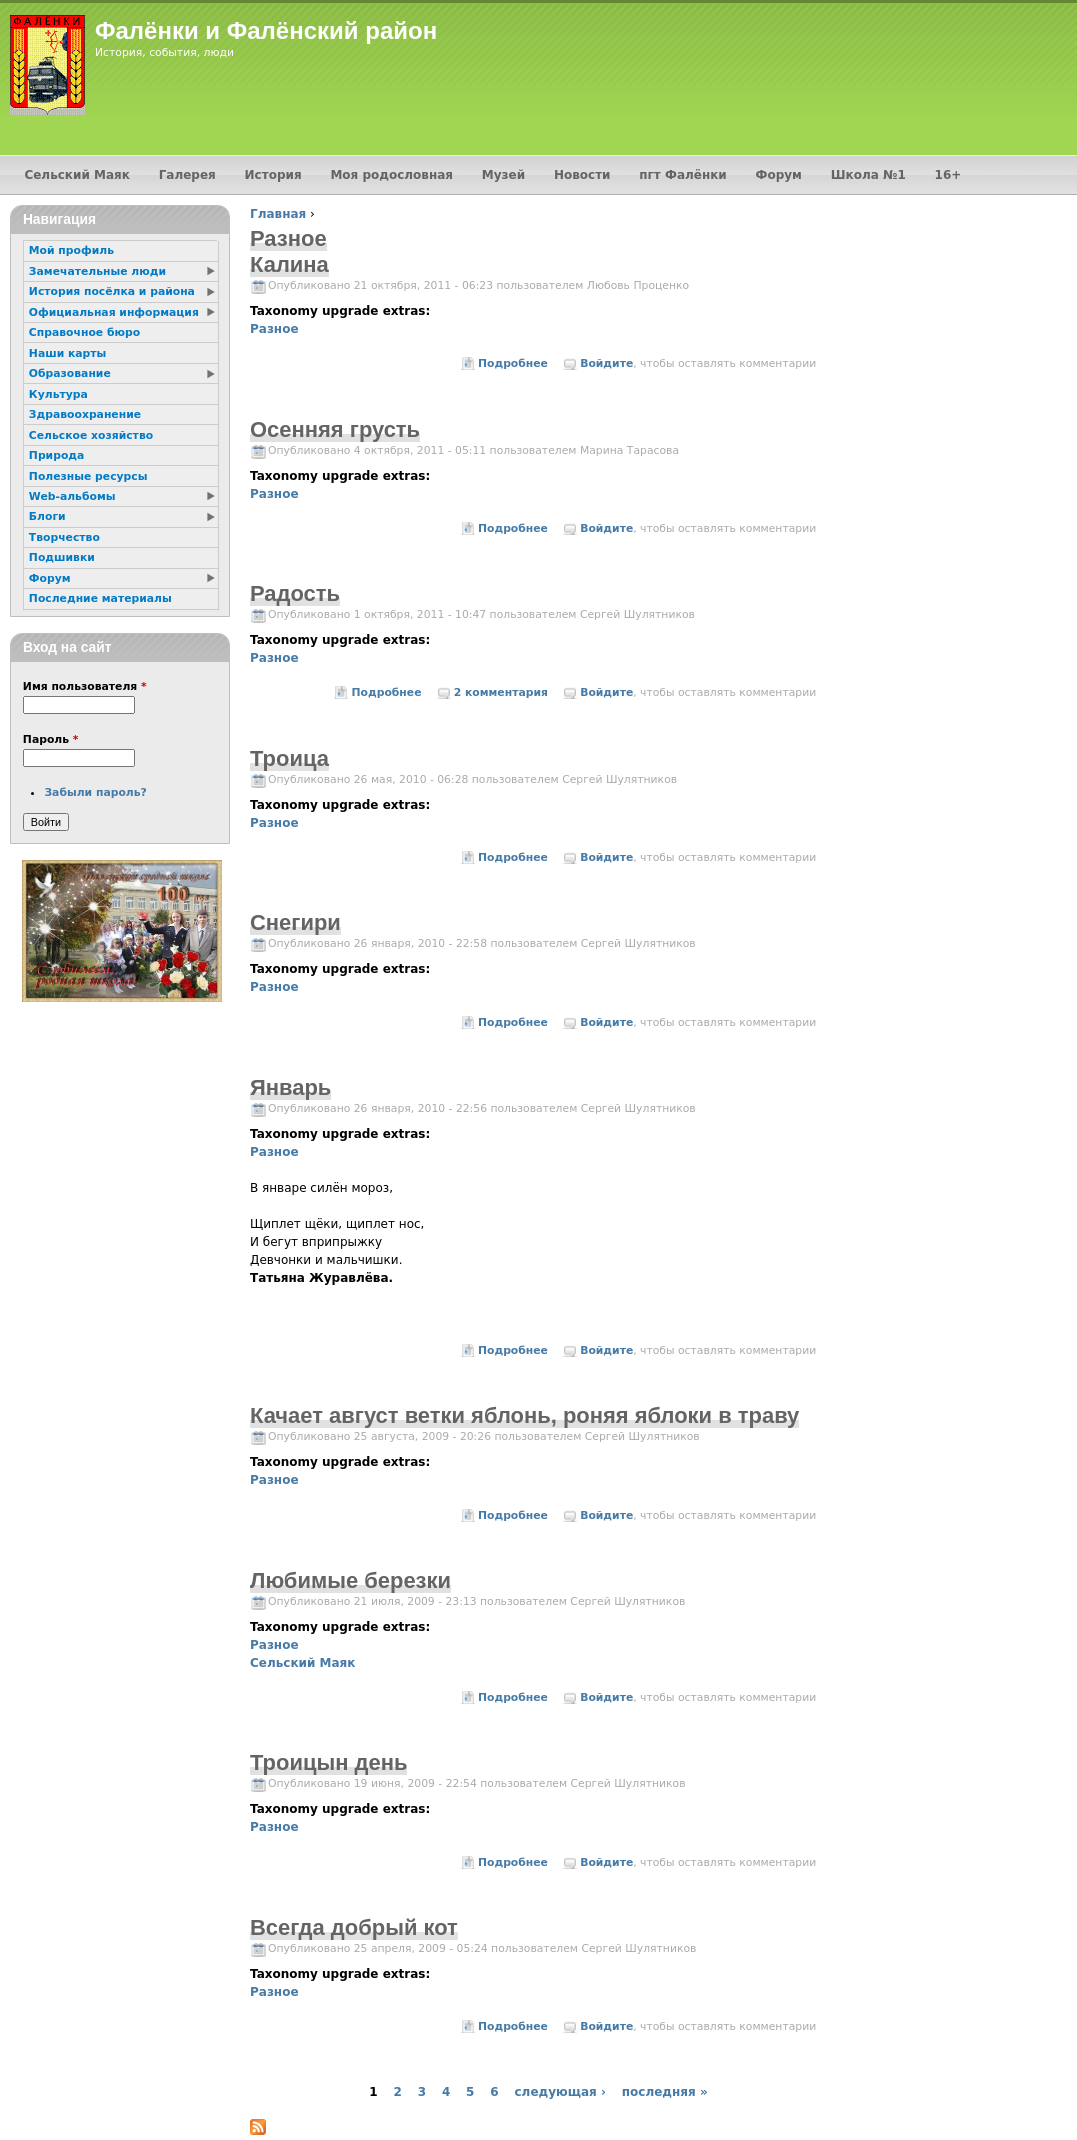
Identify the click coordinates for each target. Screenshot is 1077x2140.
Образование (70, 373)
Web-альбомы (72, 496)
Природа (56, 455)
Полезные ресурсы (88, 476)
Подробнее (513, 363)
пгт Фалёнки (682, 175)
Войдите (606, 363)
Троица (289, 758)
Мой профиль (71, 250)
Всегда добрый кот (354, 1927)
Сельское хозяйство (91, 435)
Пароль (51, 739)
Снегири (295, 922)
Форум (779, 175)
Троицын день (328, 1762)
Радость (295, 593)
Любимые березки (350, 1580)
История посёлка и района (112, 291)
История (273, 175)
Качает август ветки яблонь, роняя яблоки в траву (524, 1415)
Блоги (47, 516)
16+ (948, 175)
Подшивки (62, 557)
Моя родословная (391, 175)
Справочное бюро (84, 332)
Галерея (187, 175)
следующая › (559, 2092)
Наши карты (67, 353)
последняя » (665, 2092)
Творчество (64, 537)
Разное (274, 329)
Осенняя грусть (335, 429)
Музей (503, 175)
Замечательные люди (97, 271)
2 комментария (501, 692)
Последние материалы (100, 598)
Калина (289, 264)
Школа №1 (868, 175)
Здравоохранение (85, 414)
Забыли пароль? (95, 792)
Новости (582, 175)
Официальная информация (114, 312)
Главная (278, 214)
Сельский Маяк (302, 1663)
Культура (58, 394)
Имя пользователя (85, 686)
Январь (290, 1087)
